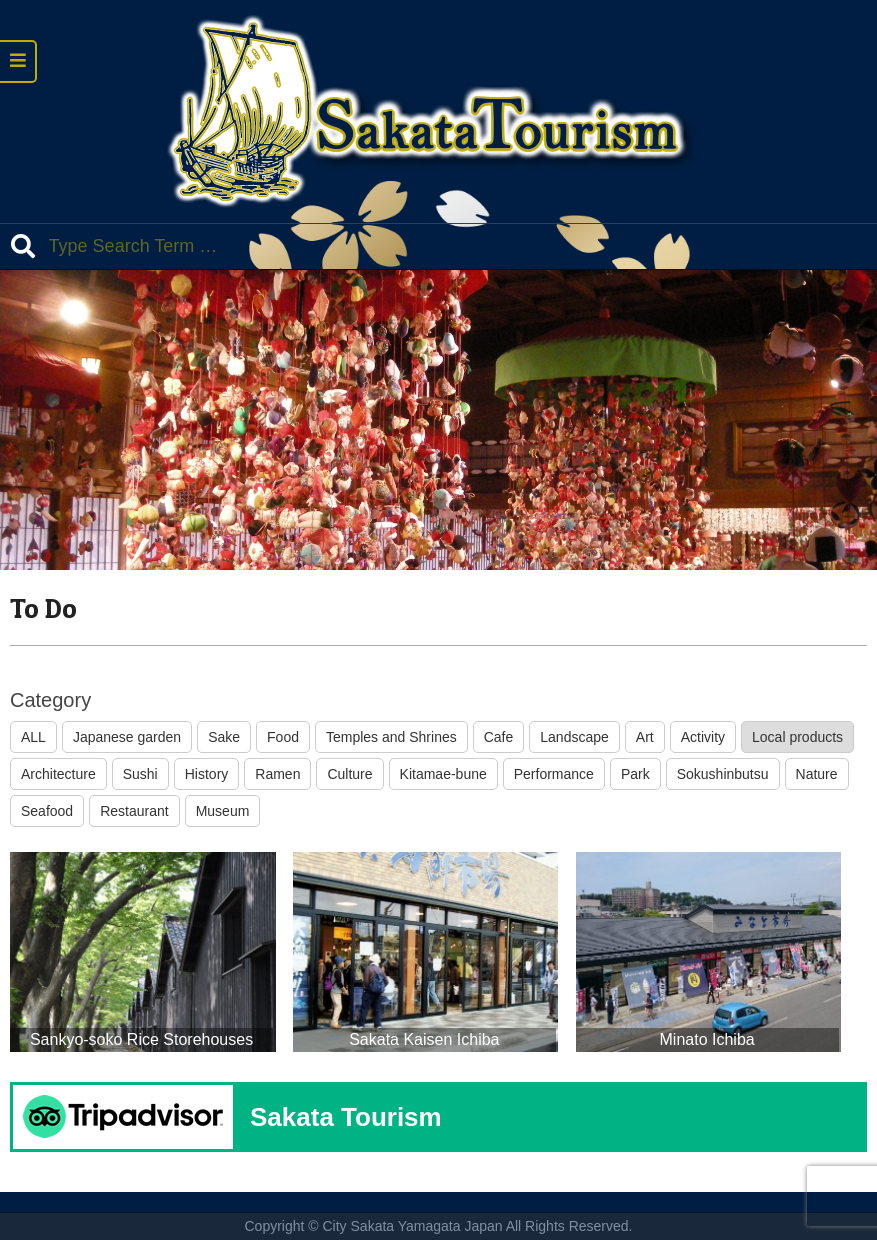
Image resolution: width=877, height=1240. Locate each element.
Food (283, 737)
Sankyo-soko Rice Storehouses (141, 1039)
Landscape (574, 737)
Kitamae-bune (443, 774)
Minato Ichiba (707, 1039)
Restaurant (134, 811)
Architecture (58, 774)
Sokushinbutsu (723, 774)
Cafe (499, 737)
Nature (817, 774)
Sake (224, 737)
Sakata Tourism (346, 1117)
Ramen (277, 774)
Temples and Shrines (391, 737)
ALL (33, 737)
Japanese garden (127, 737)
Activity (703, 737)
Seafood (47, 811)
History (207, 774)
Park (635, 774)
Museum (223, 811)
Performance (554, 774)
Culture (349, 774)
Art (645, 737)
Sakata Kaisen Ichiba (424, 1039)
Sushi (140, 774)
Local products (797, 737)
